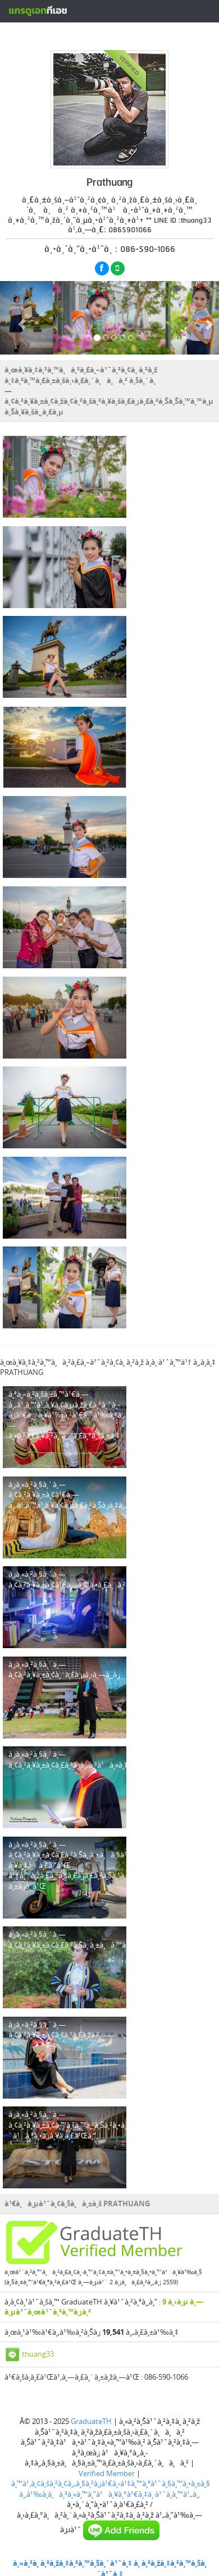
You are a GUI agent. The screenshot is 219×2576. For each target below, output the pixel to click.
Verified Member (107, 2473)
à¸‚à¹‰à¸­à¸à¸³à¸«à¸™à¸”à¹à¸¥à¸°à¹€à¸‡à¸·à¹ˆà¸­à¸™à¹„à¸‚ (109, 2494)
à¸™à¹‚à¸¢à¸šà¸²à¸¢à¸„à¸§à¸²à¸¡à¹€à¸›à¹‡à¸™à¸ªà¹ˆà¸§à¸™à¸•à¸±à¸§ (110, 2483)
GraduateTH (91, 2421)
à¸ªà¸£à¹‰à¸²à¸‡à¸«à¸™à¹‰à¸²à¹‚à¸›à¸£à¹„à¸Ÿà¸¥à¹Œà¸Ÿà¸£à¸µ (108, 35)
